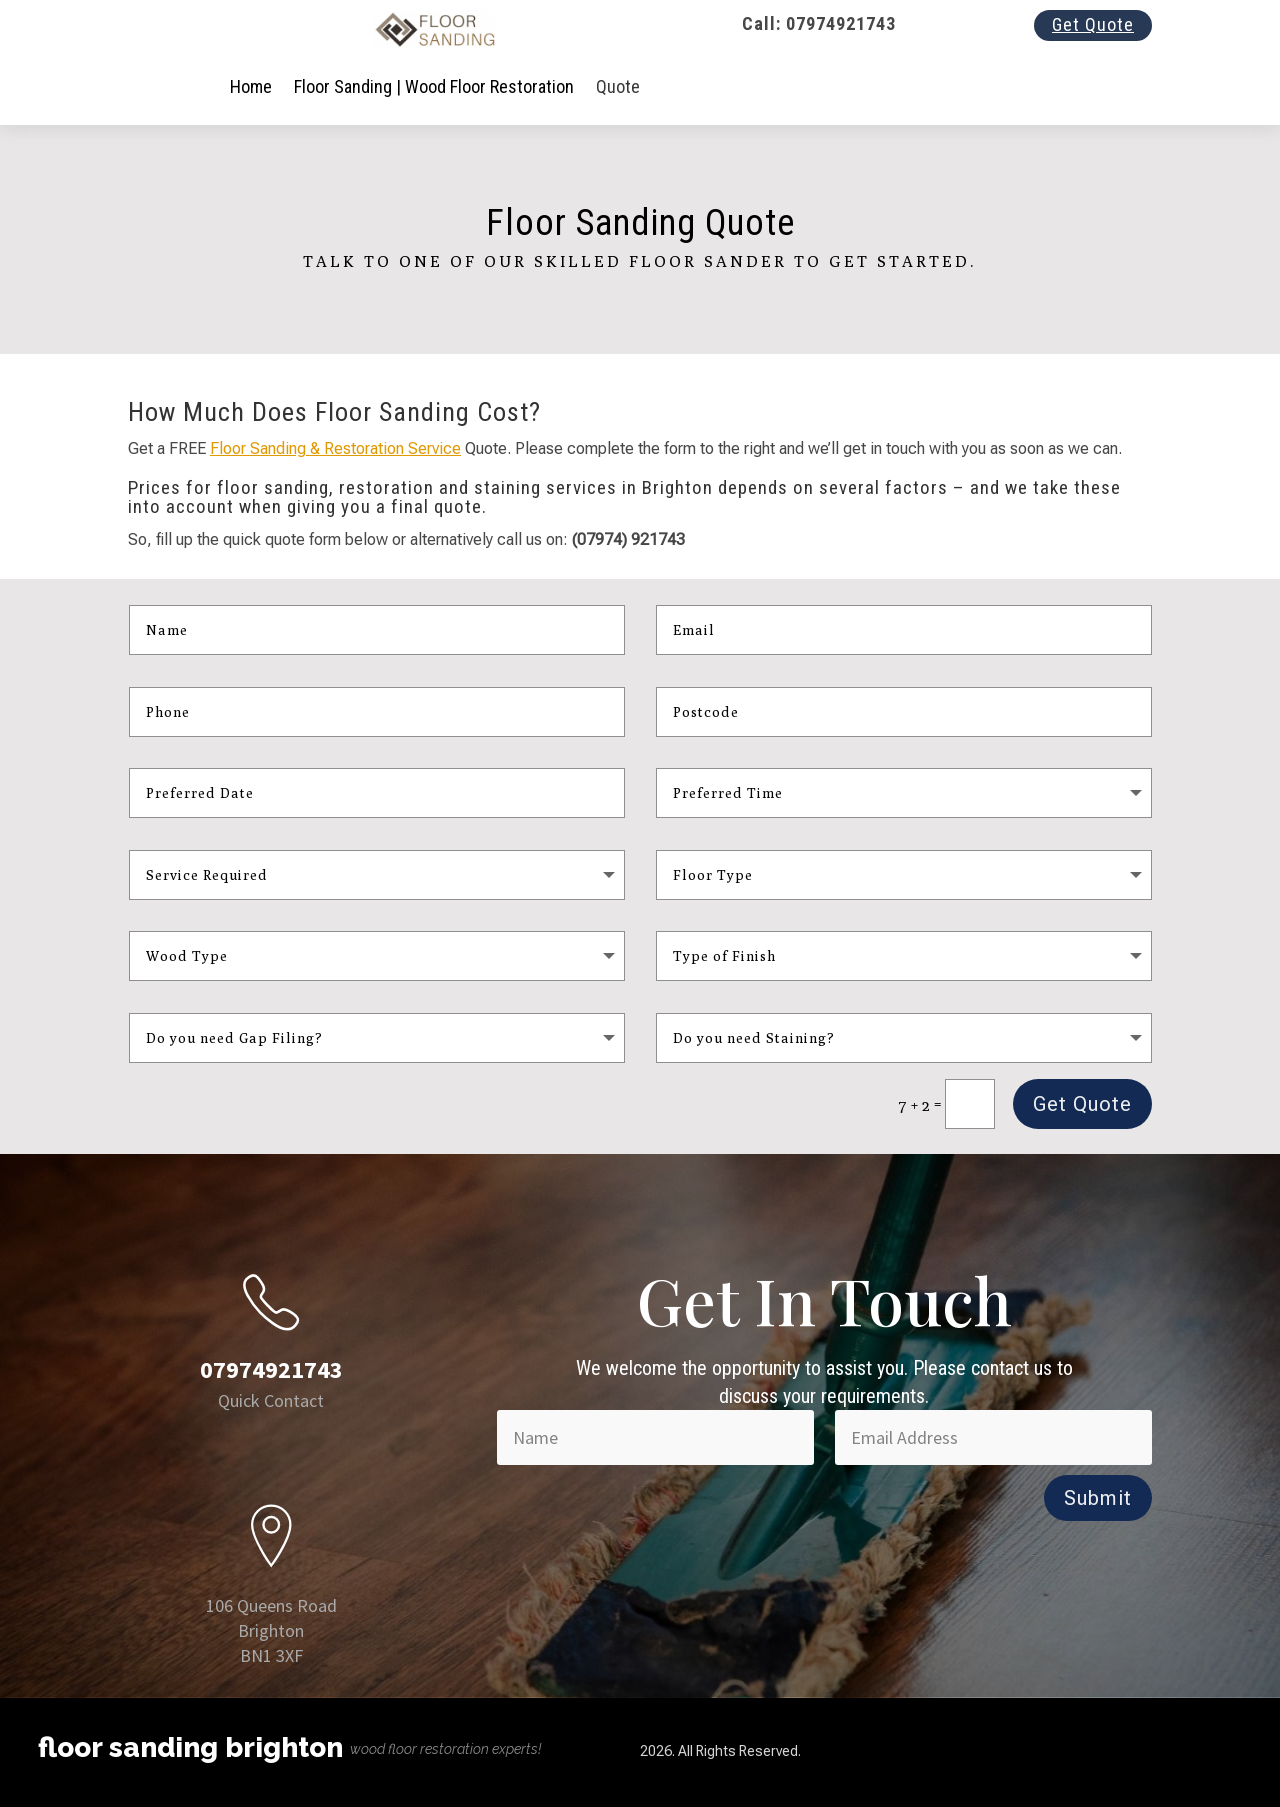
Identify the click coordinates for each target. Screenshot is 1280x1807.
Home (251, 86)
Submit (1098, 1498)
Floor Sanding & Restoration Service (335, 448)
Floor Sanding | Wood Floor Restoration (434, 86)
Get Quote (1093, 24)
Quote (618, 86)
